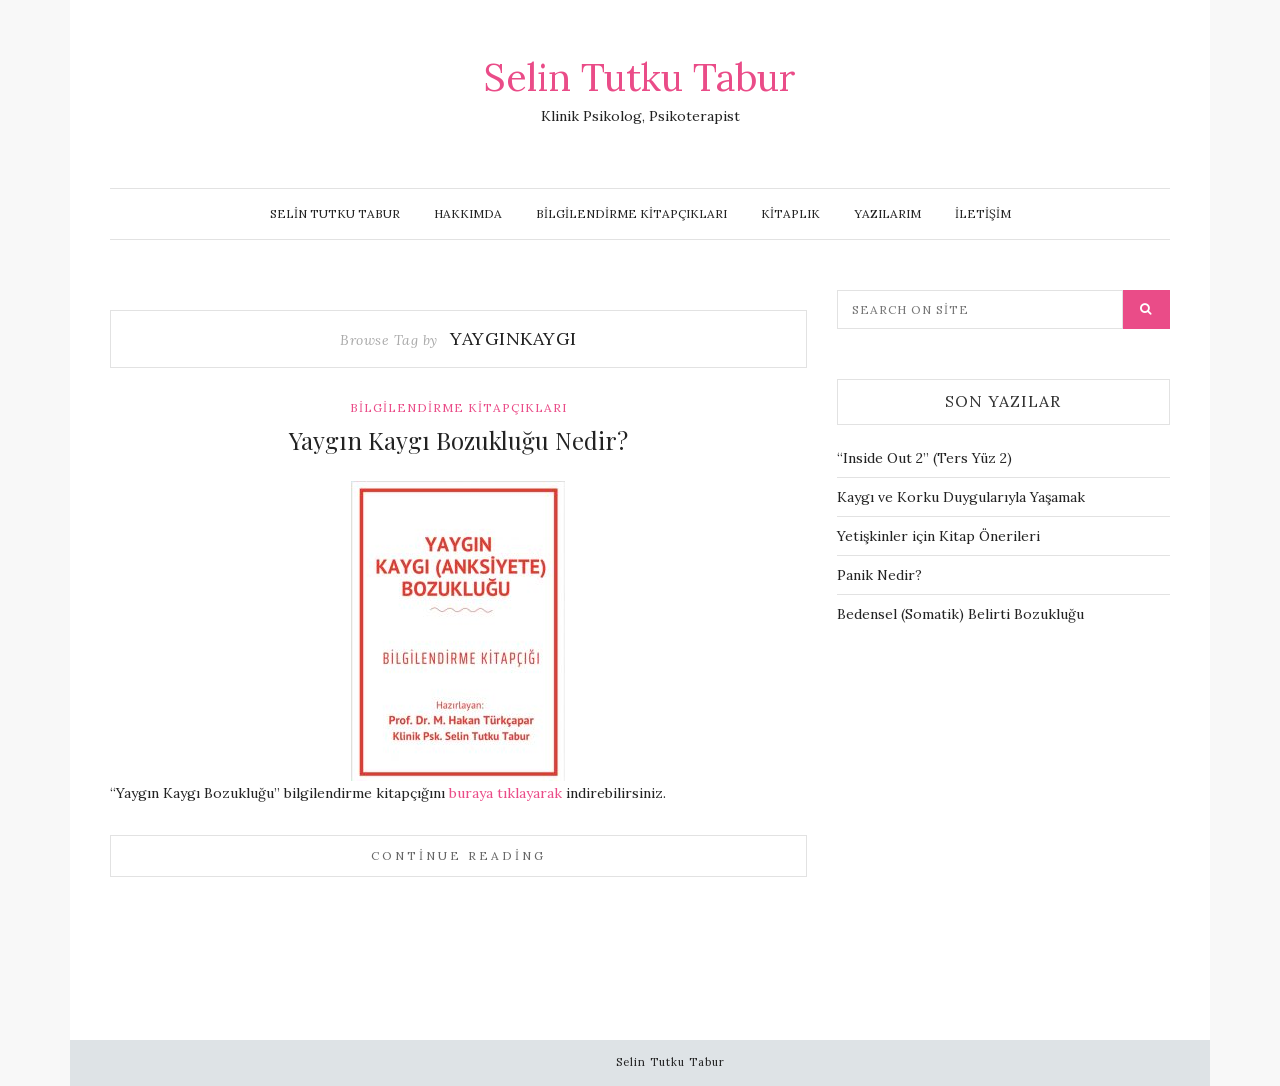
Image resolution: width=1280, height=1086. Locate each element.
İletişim (983, 213)
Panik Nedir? (879, 575)
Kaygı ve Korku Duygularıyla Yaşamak (961, 497)
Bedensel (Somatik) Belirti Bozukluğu (960, 614)
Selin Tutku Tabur (640, 77)
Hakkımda (468, 213)
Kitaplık (790, 213)
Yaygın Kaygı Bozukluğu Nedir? (458, 440)
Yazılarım (887, 213)
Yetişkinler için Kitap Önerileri (938, 536)
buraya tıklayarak (507, 793)
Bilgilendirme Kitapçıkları (631, 213)
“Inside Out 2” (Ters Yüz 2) (924, 458)
